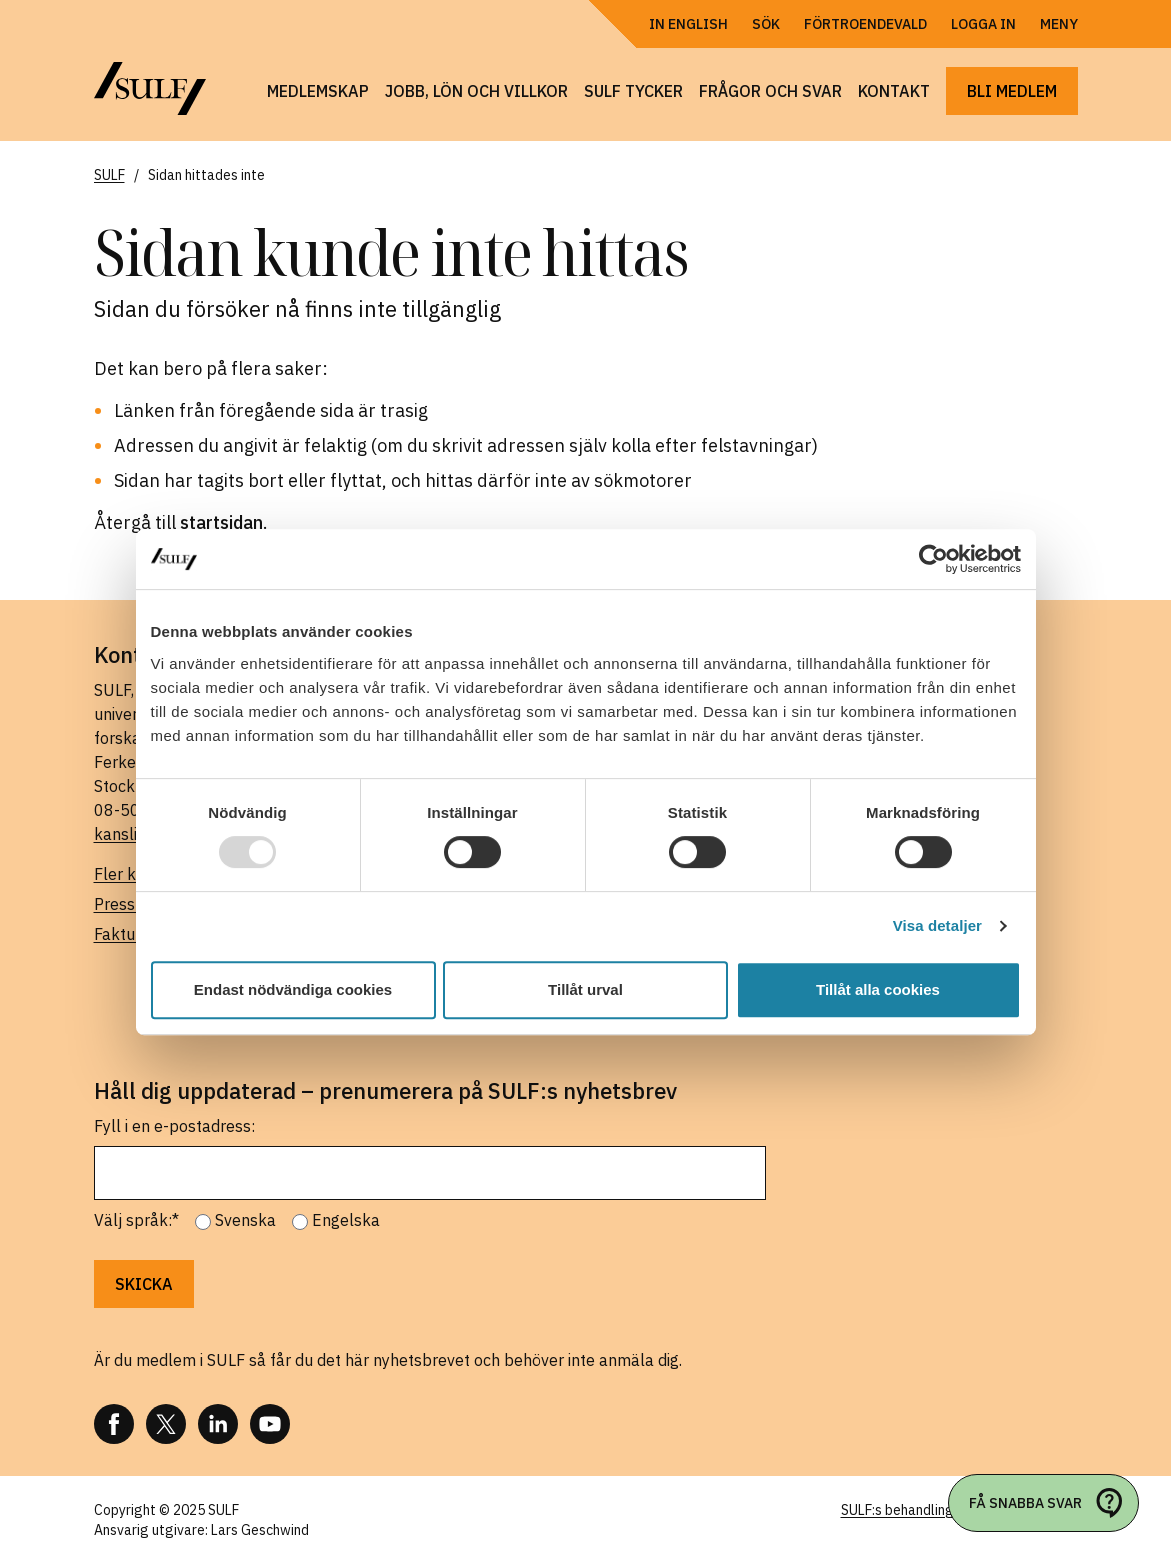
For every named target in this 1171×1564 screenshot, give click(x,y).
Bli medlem (1012, 91)
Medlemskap (318, 91)
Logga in (983, 24)
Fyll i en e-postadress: (174, 1126)
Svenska (245, 1220)
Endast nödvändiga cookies (293, 989)
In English (688, 24)
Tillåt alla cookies (878, 989)
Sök (766, 24)
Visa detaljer (937, 925)
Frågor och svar (770, 91)
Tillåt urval (585, 989)
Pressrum (129, 904)
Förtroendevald (865, 24)
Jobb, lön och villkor (476, 91)
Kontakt (894, 91)
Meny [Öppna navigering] (1059, 24)
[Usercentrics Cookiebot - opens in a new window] (933, 559)
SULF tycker (633, 91)
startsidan (221, 522)
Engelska (346, 1220)
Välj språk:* (136, 1220)
